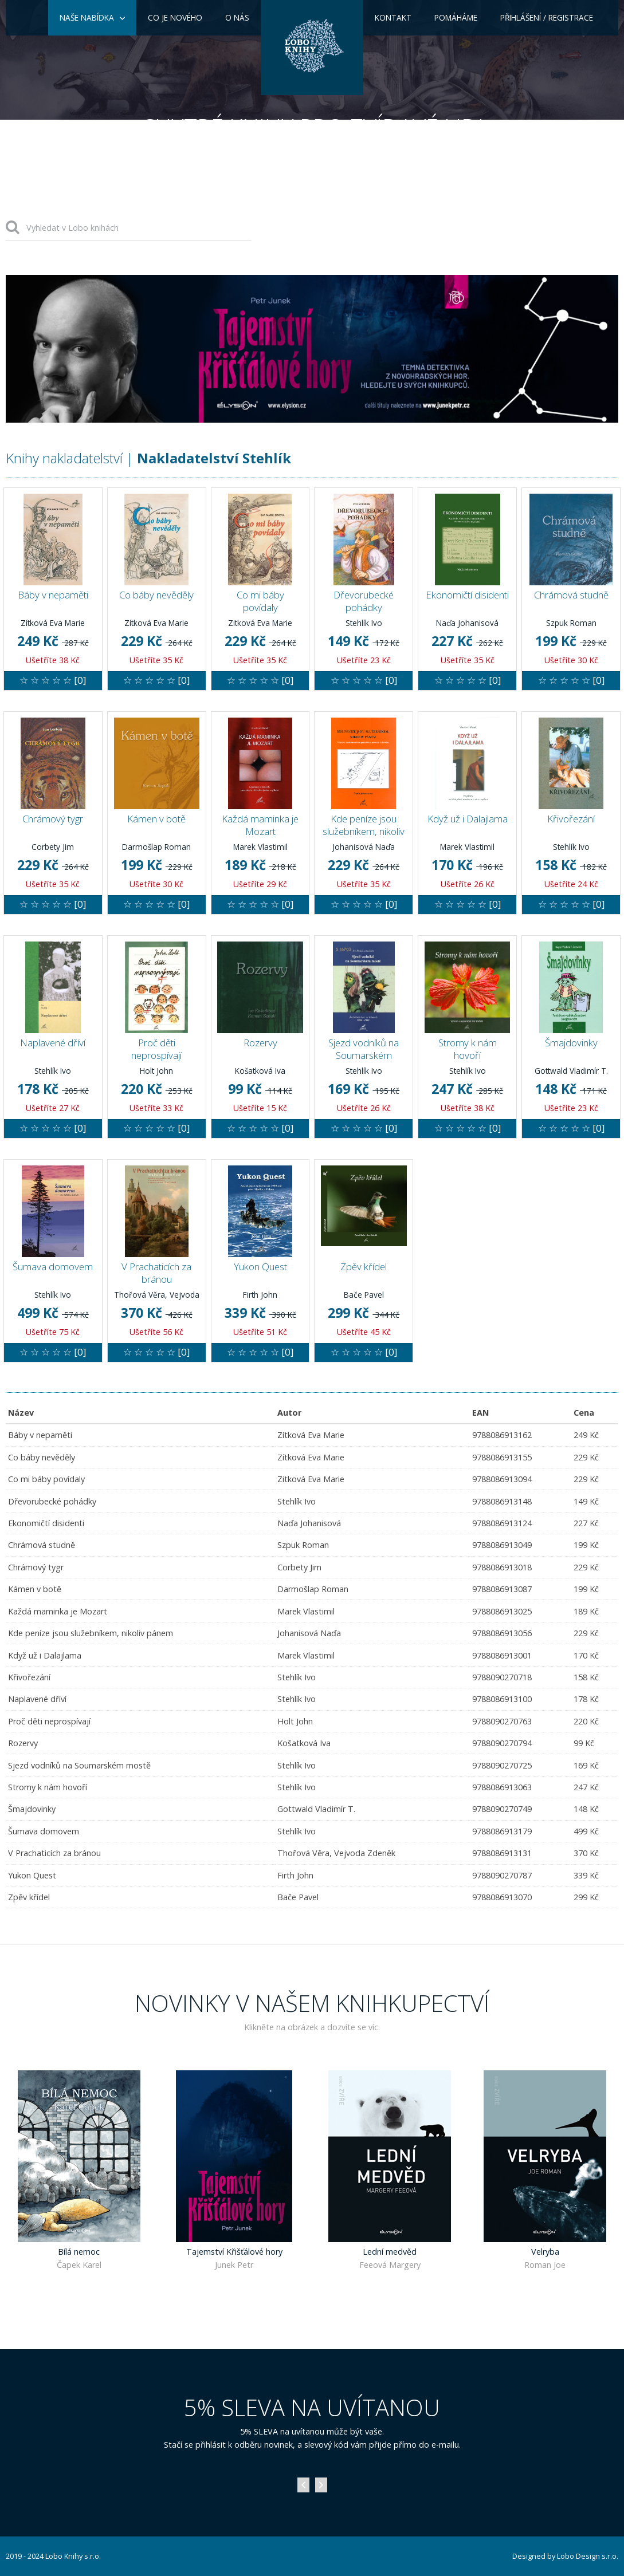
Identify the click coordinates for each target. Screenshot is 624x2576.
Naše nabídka (87, 17)
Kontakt (393, 17)
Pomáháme (455, 17)
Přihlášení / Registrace (546, 17)
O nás (237, 17)
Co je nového (175, 17)
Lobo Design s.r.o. (587, 2556)
